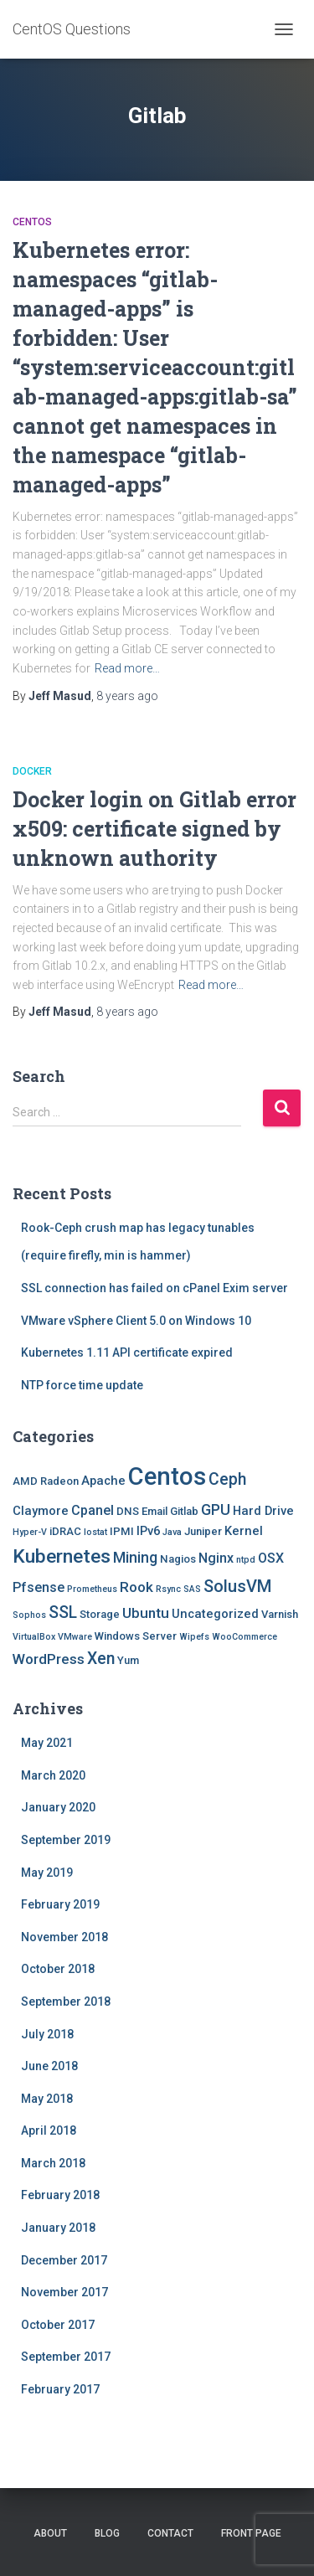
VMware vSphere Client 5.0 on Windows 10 (136, 1320)
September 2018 (66, 2001)
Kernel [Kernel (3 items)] (243, 1530)
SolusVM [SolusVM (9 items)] (237, 1586)
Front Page (251, 2533)
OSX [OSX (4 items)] (271, 1558)
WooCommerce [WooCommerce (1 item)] (244, 1636)
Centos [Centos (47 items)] (167, 1476)
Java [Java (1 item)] (172, 1532)
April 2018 (48, 2130)
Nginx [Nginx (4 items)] (216, 1558)
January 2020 (58, 1807)
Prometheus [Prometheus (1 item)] (92, 1589)
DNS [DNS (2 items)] (127, 1511)
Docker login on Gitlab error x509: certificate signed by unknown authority (154, 829)
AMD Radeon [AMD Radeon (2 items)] (46, 1481)
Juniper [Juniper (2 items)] (203, 1531)
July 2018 (47, 2034)
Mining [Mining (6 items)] (135, 1557)
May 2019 (47, 1872)
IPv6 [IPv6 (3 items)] (148, 1530)
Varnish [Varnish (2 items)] (279, 1614)
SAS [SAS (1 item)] (192, 1589)
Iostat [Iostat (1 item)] (95, 1532)
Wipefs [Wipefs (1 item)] (194, 1636)
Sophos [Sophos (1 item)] (29, 1615)
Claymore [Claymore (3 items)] (41, 1510)
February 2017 (60, 2389)
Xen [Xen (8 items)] (101, 1658)
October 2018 (58, 1969)
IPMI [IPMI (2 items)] (122, 1531)
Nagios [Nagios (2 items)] (178, 1559)
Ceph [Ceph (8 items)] (227, 1479)
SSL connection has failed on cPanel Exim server (154, 1288)
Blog (107, 2533)
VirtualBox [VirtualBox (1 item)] (34, 1636)
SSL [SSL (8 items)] (63, 1612)
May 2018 (47, 2098)
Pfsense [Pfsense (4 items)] (38, 1587)
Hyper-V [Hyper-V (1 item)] (30, 1532)
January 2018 (58, 2227)
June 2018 (49, 2066)
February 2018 (60, 2195)
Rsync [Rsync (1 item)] (168, 1589)
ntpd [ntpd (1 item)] (245, 1559)
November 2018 (64, 1937)
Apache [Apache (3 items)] (103, 1480)
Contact (170, 2533)
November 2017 (64, 2292)
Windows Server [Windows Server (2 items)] (136, 1636)
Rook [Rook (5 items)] (136, 1587)
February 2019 (60, 1904)
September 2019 (66, 1840)
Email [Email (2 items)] (154, 1511)
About (50, 2533)
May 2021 (47, 1742)
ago (127, 696)
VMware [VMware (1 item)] (75, 1636)
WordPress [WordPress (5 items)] (49, 1659)
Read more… (127, 668)
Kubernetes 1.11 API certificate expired (127, 1352)
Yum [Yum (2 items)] (128, 1660)
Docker (32, 771)
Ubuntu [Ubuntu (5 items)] (145, 1613)
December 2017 (64, 2260)
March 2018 (53, 2163)
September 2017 (66, 2356)
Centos (32, 222)
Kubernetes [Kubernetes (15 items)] (62, 1556)
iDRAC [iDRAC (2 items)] (65, 1531)
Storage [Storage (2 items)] (100, 1614)
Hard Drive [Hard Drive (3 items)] (263, 1510)
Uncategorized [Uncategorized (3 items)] (215, 1613)
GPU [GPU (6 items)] (215, 1509)
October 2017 (58, 2324)
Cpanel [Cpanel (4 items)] (92, 1510)
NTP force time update (82, 1385)
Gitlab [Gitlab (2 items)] (184, 1511)
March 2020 (53, 1775)
